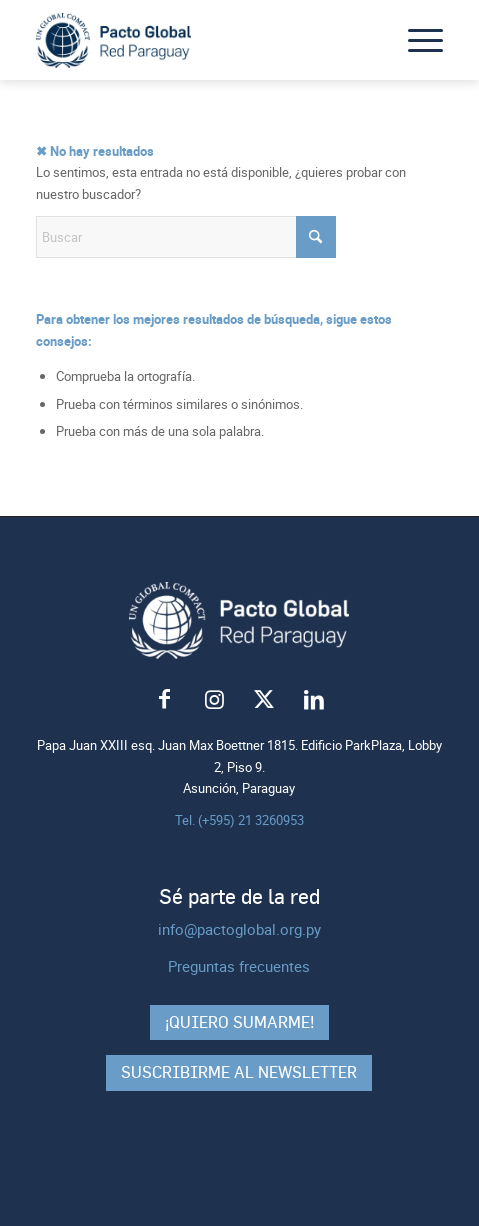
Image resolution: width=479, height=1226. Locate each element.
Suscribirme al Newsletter (239, 1072)
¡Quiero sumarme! (239, 1022)
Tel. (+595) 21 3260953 (239, 820)
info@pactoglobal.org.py (239, 929)
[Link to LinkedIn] (314, 700)
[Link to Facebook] (164, 700)
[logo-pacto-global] (199, 40)
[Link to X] (264, 700)
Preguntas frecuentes (239, 966)
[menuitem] (415, 40)
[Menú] (415, 40)
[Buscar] (186, 237)
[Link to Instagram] (214, 700)
